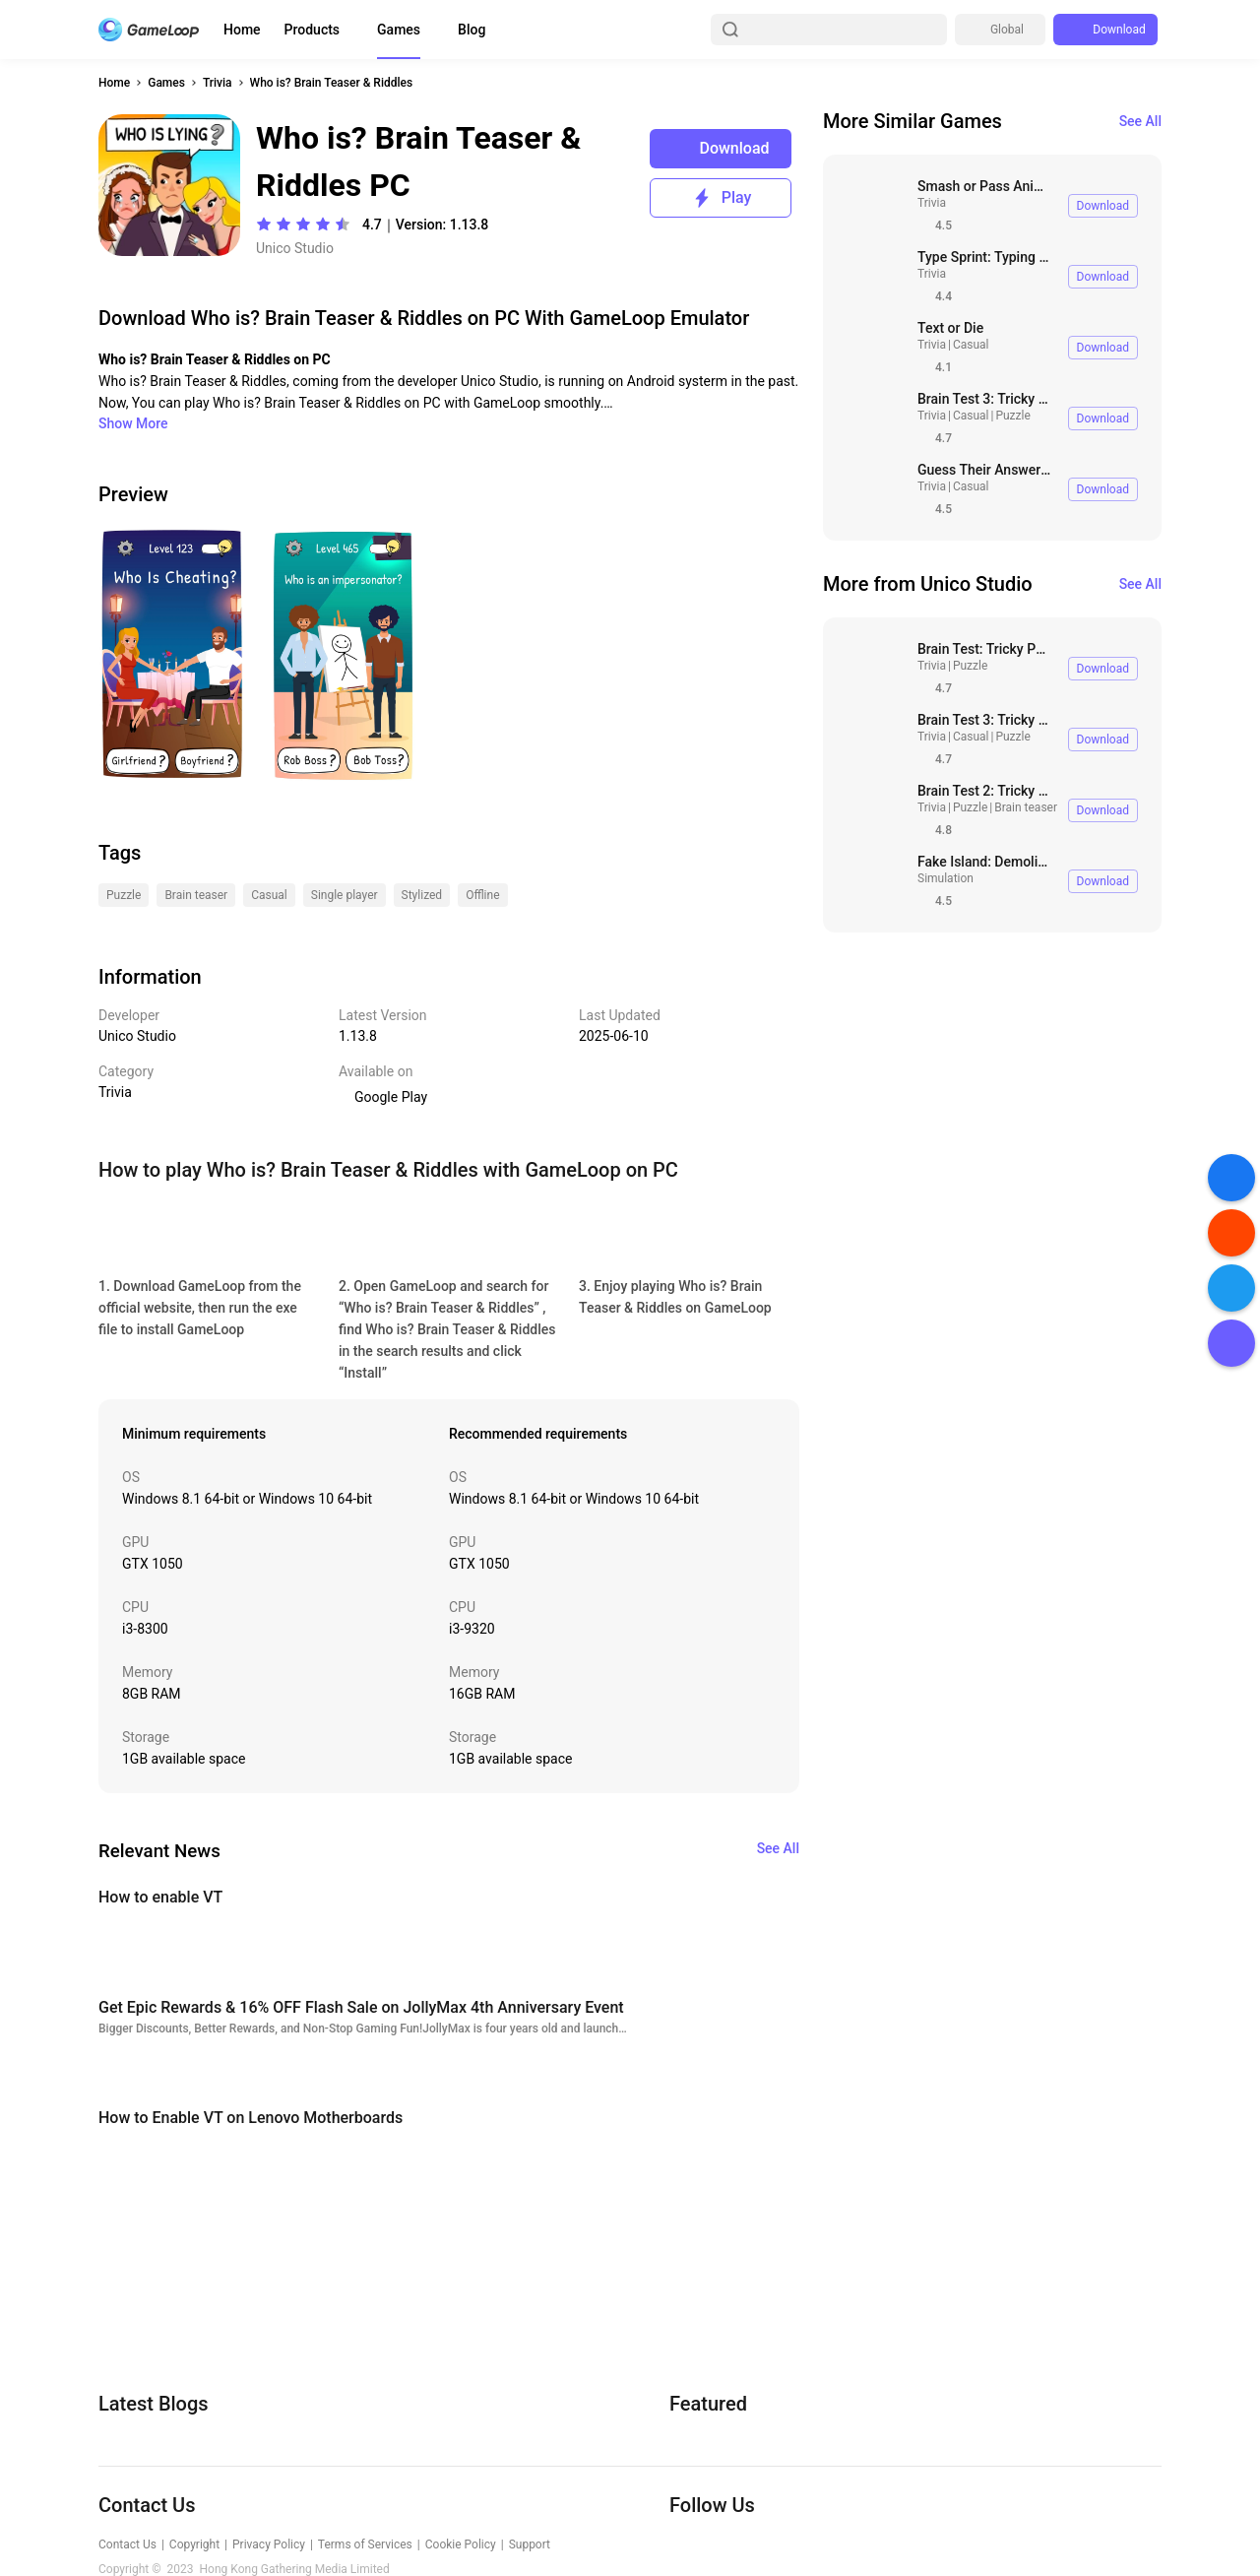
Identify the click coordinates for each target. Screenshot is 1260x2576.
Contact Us (127, 2544)
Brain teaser (1025, 807)
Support (529, 2544)
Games (398, 29)
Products (312, 29)
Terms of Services (365, 2544)
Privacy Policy (268, 2544)
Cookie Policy (460, 2544)
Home (242, 29)
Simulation (945, 878)
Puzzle (1012, 415)
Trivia (217, 83)
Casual (971, 345)
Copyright (194, 2544)
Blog (471, 29)
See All (1140, 121)
